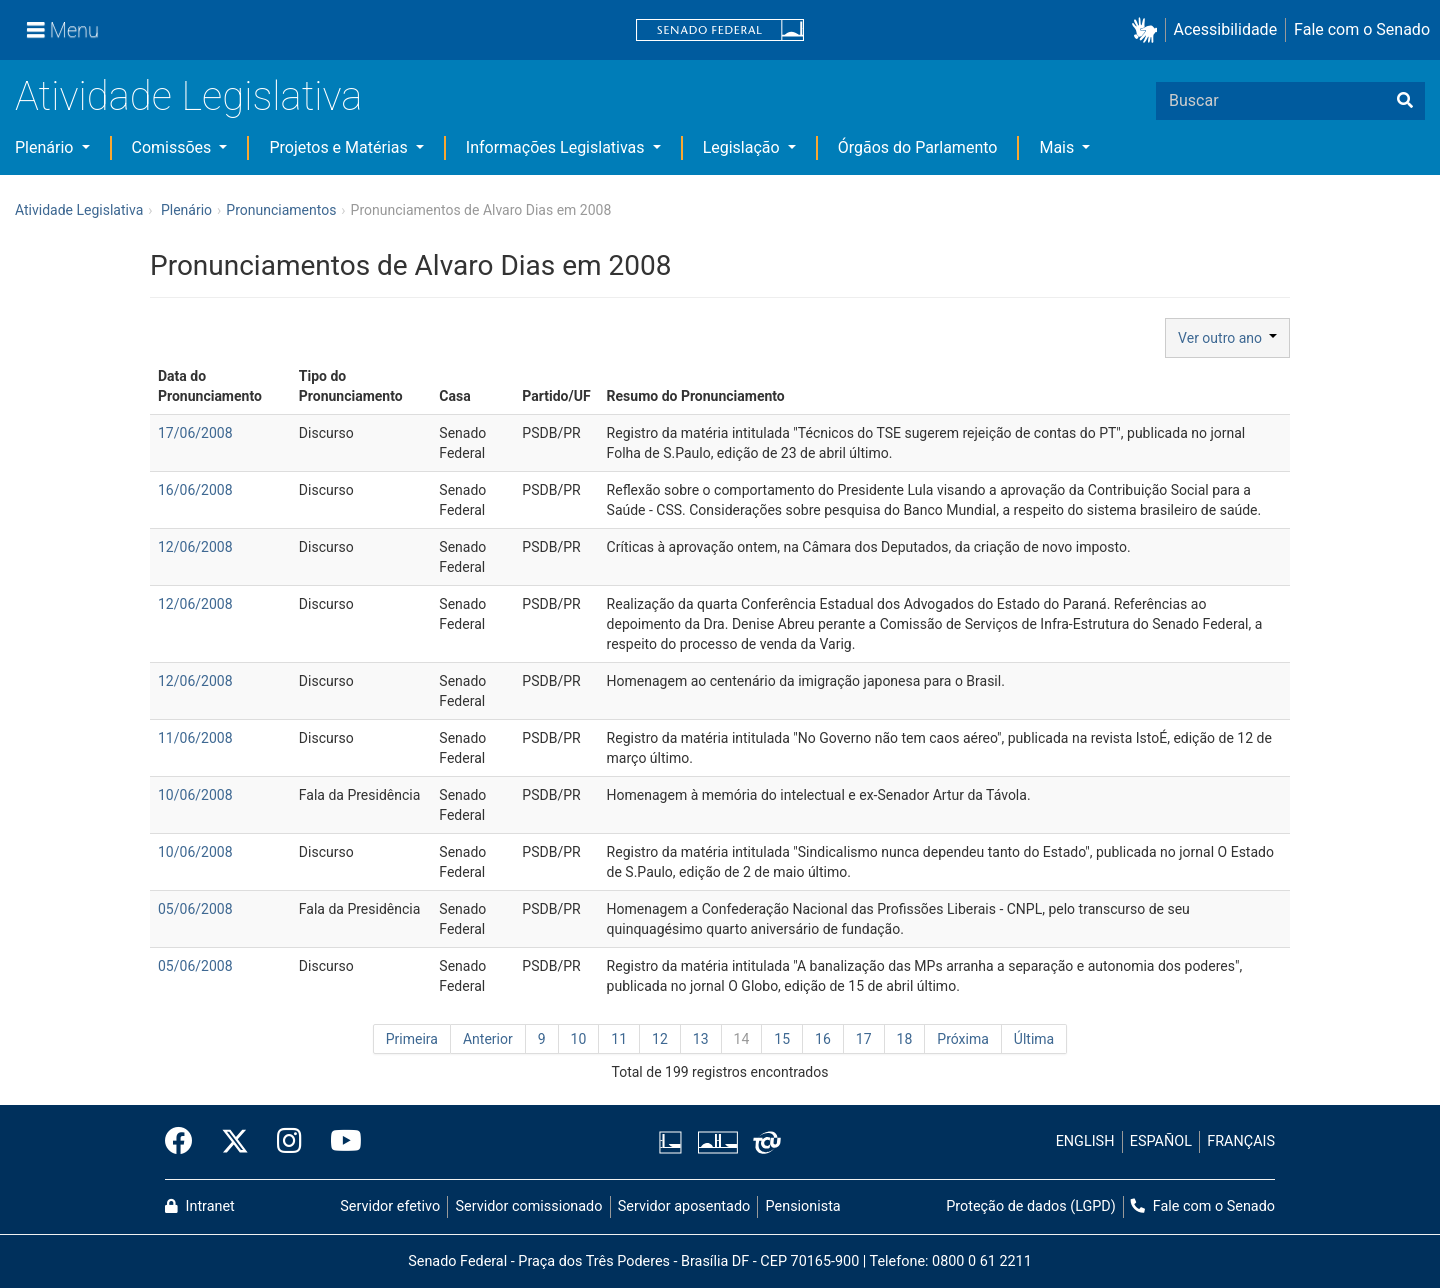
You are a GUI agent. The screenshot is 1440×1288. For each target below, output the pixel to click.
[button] (1148, 30)
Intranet (200, 1206)
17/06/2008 (195, 433)
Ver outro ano (1227, 338)
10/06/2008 (195, 795)
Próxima (963, 1039)
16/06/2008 (195, 490)
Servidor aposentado (684, 1206)
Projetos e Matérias (340, 147)
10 (579, 1039)
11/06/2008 (195, 738)
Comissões (174, 147)
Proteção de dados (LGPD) (1031, 1206)
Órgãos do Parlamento (918, 147)
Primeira (412, 1039)
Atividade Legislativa (188, 96)
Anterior (488, 1039)
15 (782, 1039)
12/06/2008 (195, 547)
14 (742, 1039)
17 (864, 1039)
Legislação (743, 147)
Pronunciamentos (281, 210)
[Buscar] (1405, 101)
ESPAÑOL (1161, 1141)
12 (660, 1039)
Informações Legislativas (557, 147)
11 (619, 1039)
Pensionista (803, 1206)
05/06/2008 (195, 909)
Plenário (46, 147)
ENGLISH (1085, 1141)
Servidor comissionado (529, 1206)
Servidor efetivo (390, 1206)
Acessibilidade (1226, 29)
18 (905, 1039)
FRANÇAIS (1241, 1141)
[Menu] (63, 30)
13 (701, 1039)
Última (1034, 1039)
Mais (1058, 147)
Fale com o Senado (1362, 29)
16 (823, 1039)
